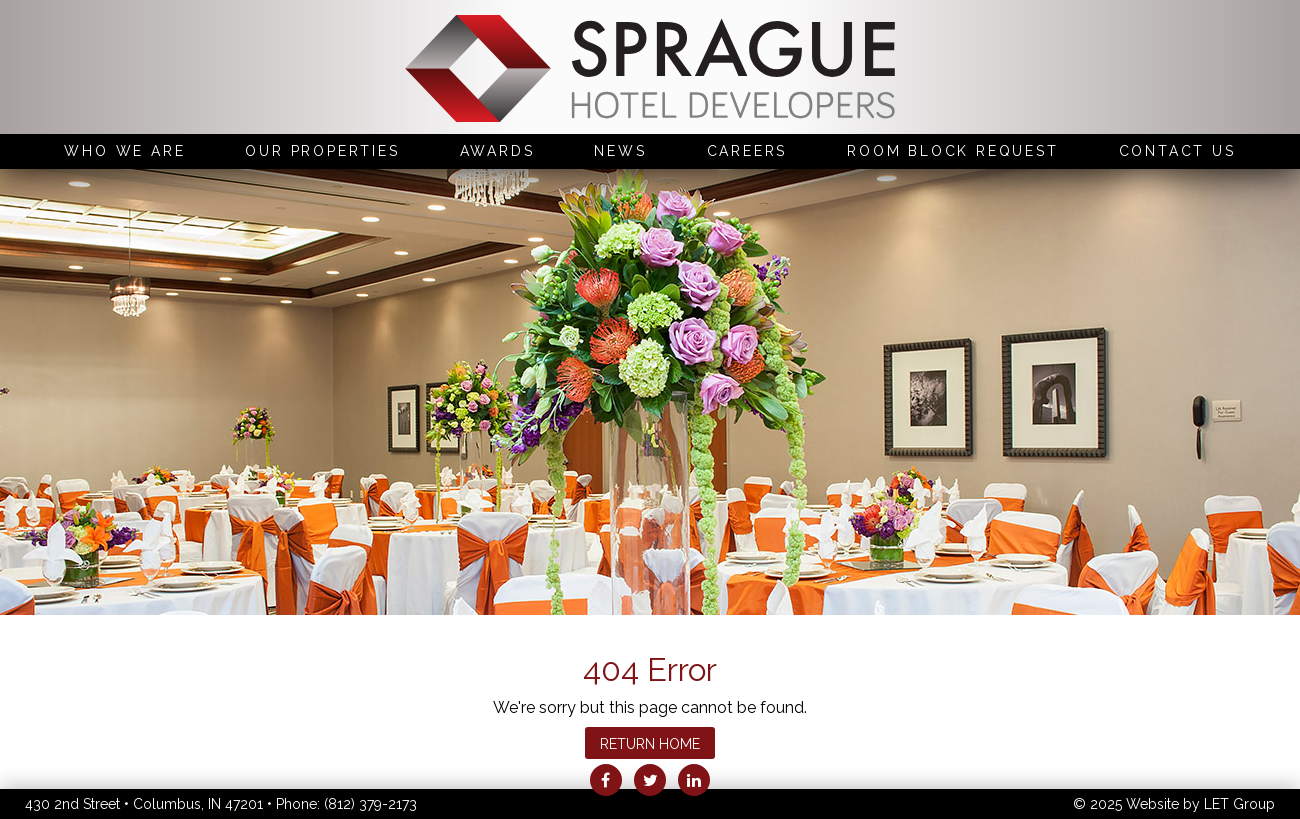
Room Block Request (952, 151)
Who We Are (124, 151)
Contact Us (1177, 151)
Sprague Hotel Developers (650, 71)
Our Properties (322, 151)
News (620, 151)
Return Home (650, 744)
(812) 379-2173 (370, 804)
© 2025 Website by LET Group (1174, 804)
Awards (497, 151)
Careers (747, 151)
